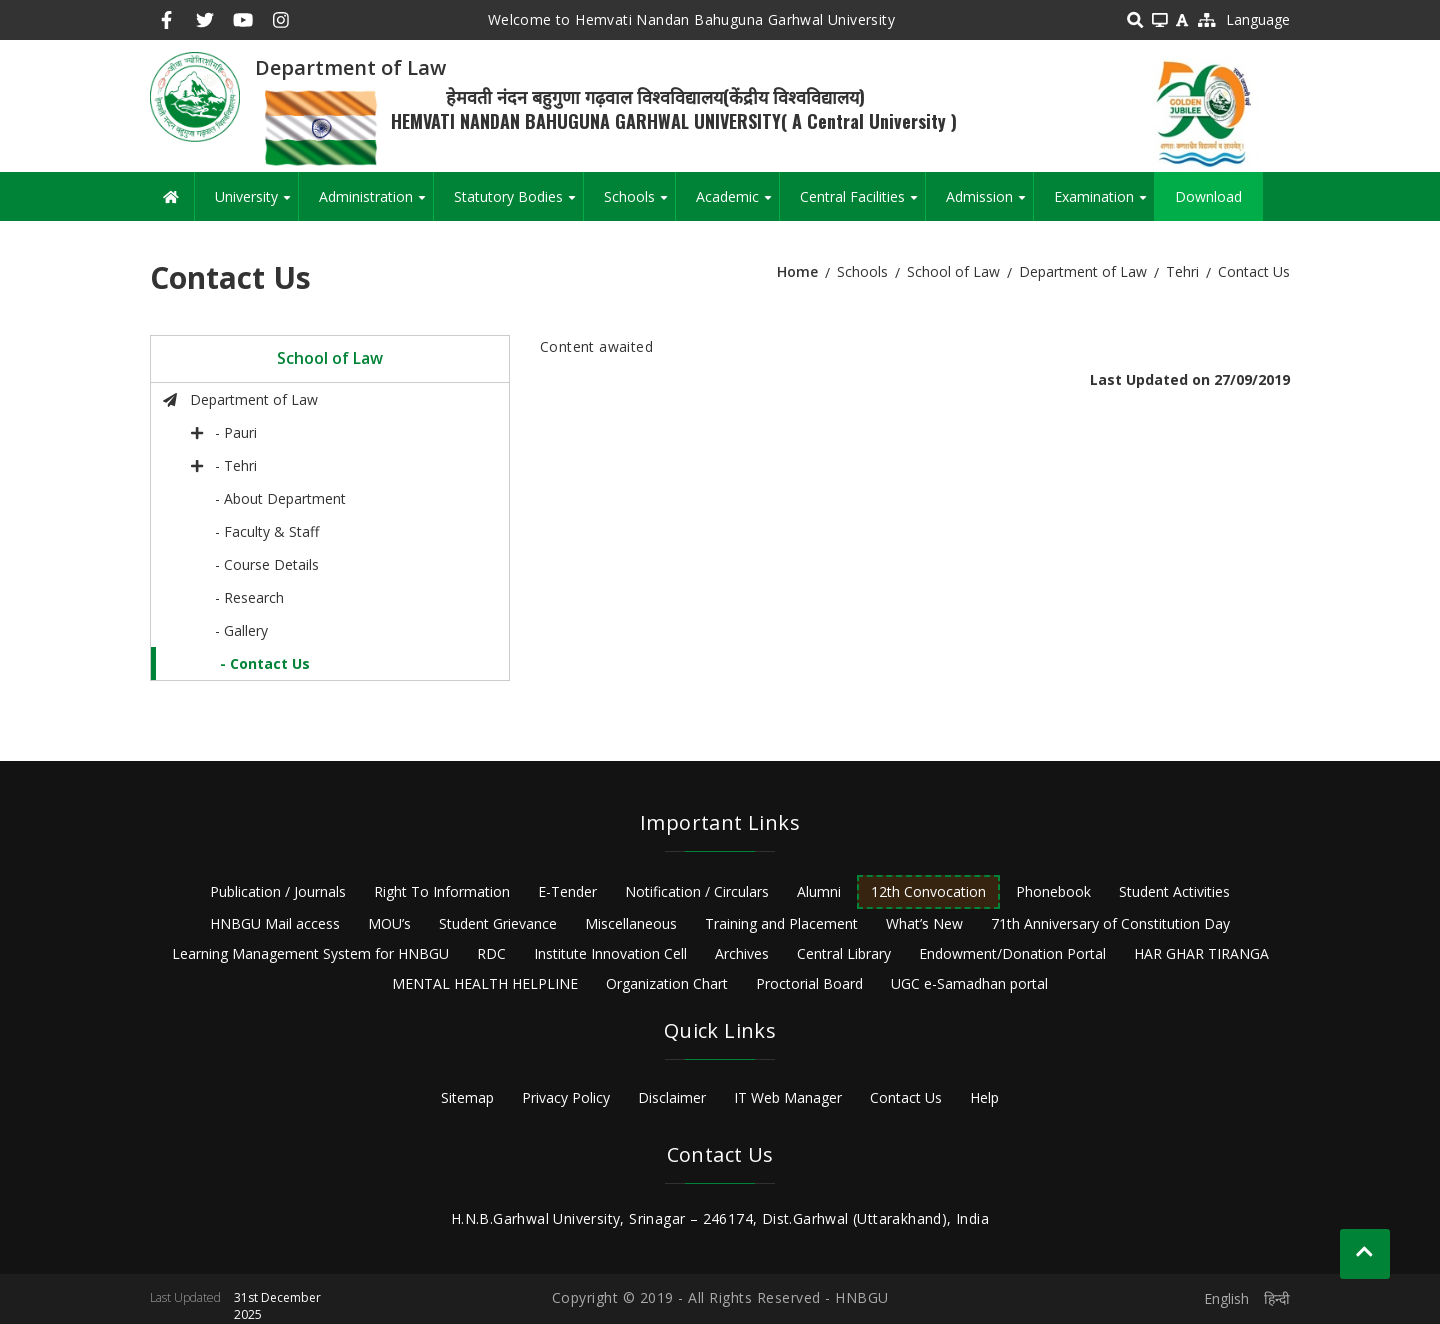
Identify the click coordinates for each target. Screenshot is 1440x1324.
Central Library (844, 953)
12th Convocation (928, 891)
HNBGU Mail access (275, 923)
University (256, 204)
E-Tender (567, 891)
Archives (742, 953)
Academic (737, 204)
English (1226, 1298)
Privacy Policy (566, 1097)
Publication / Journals (278, 891)
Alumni (819, 891)
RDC (491, 953)
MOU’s (389, 923)
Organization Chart (667, 983)
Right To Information (442, 891)
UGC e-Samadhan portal (969, 983)
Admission (989, 204)
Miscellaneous (631, 923)
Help (984, 1097)
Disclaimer (672, 1097)
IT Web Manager (788, 1097)
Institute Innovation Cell (610, 953)
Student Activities (1174, 891)
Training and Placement (781, 923)
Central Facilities (862, 204)
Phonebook (1053, 891)
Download (1208, 196)
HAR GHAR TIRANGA (1201, 953)
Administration (376, 204)
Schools (639, 204)
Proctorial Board (809, 983)
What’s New (924, 923)
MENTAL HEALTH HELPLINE (485, 983)
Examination (1104, 204)
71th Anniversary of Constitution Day (1110, 923)
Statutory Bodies (518, 204)
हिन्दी (1277, 1298)
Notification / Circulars (697, 891)
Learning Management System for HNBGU (310, 953)
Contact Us (906, 1097)
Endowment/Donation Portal (1012, 953)
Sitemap (467, 1097)
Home (797, 271)
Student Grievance (498, 923)
